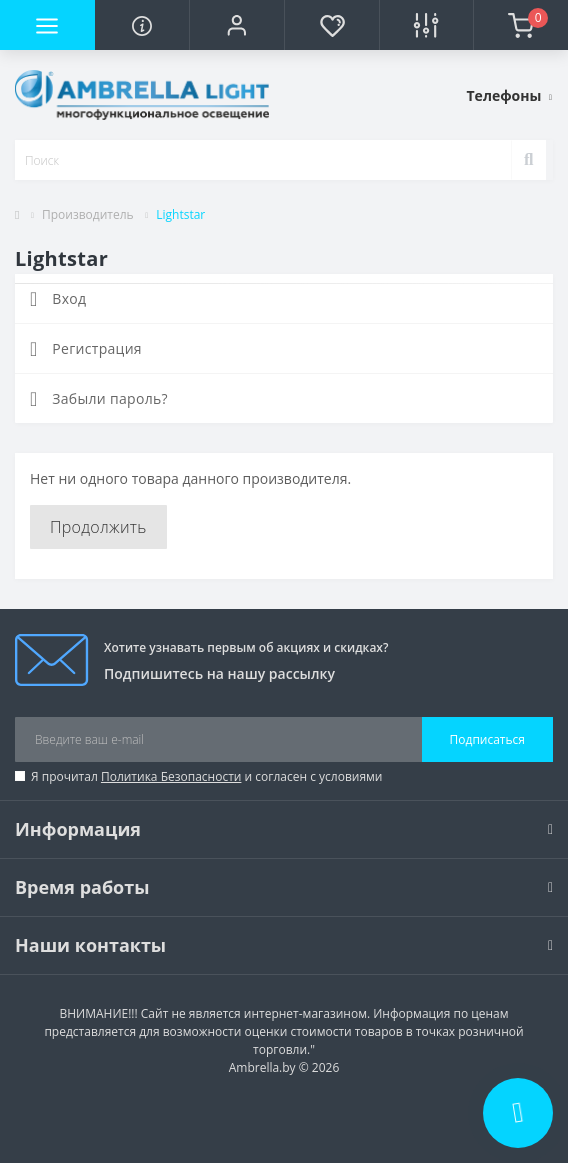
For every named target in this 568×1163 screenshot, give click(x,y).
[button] (236, 25)
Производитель (88, 214)
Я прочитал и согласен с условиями (206, 776)
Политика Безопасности (171, 776)
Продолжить (98, 527)
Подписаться (487, 739)
